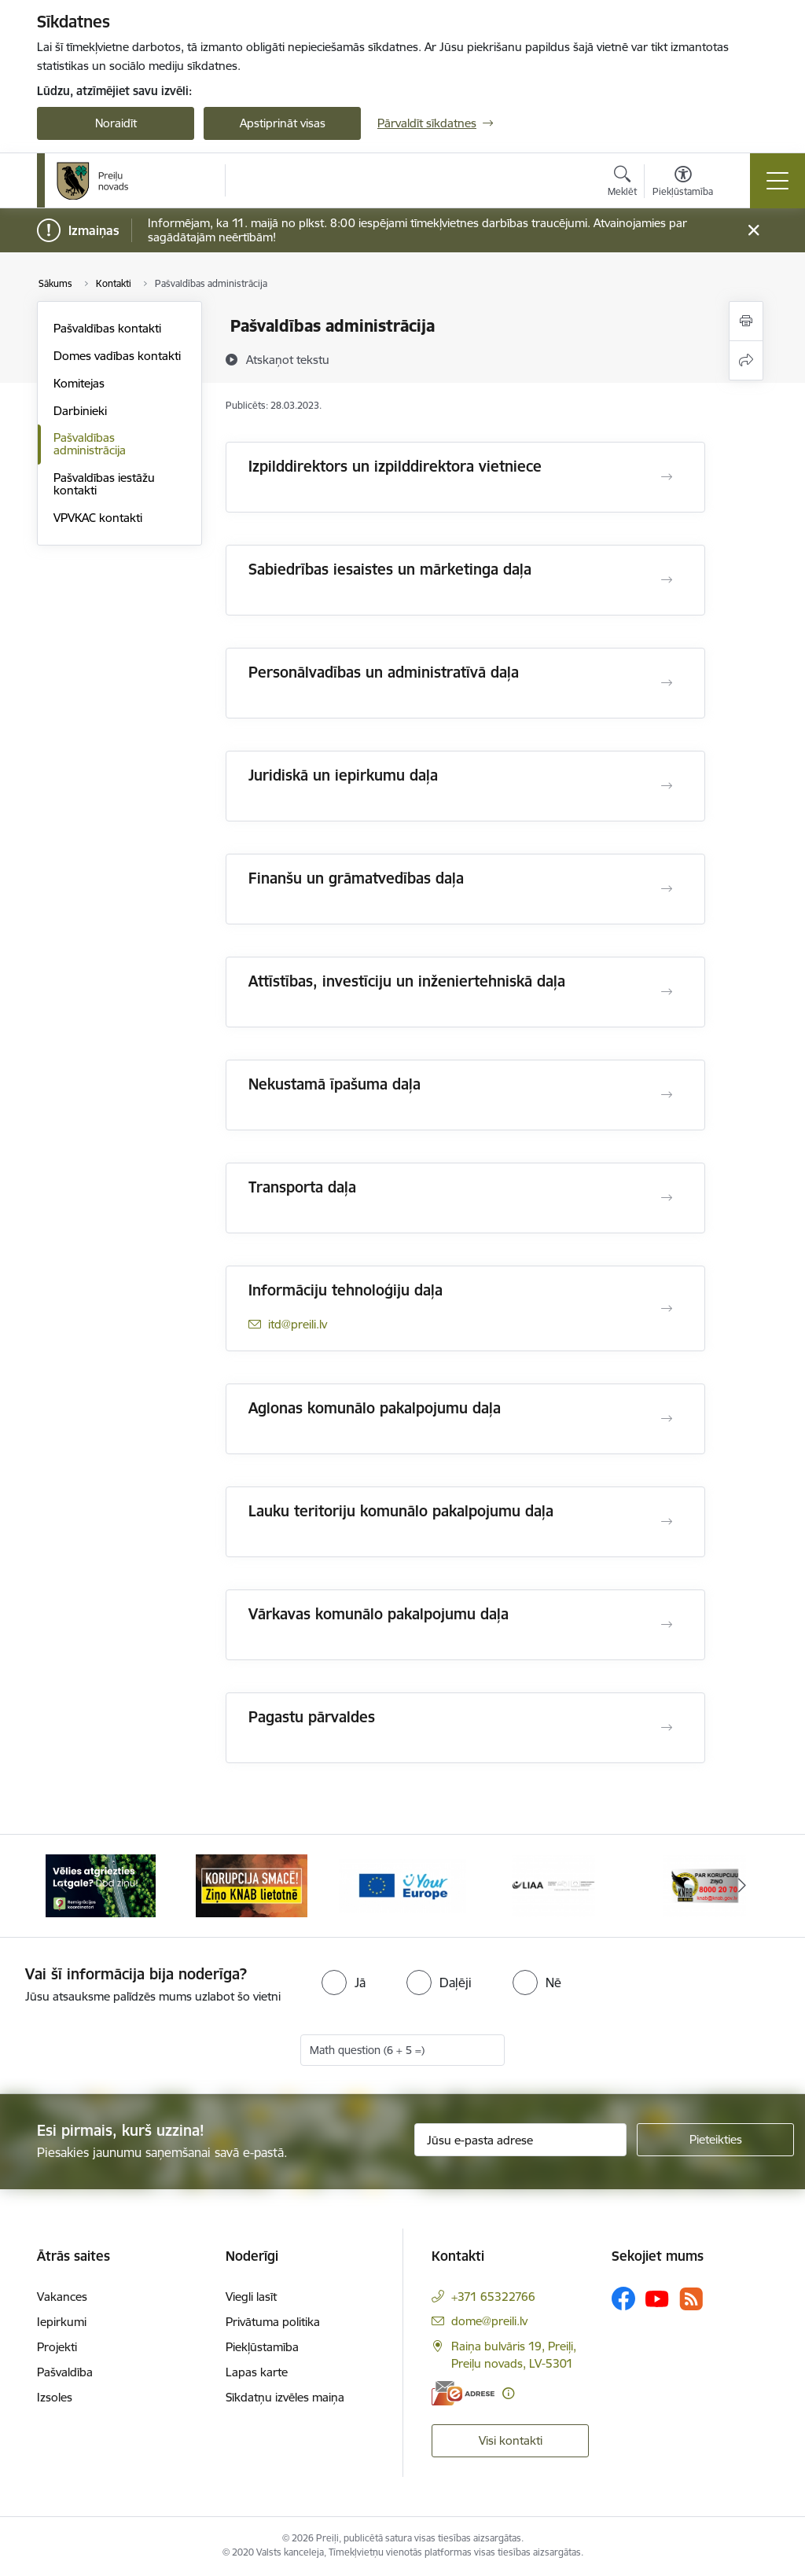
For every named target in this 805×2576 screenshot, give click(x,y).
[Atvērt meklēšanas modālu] (622, 183)
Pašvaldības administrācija (89, 444)
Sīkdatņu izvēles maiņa (285, 2397)
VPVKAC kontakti (97, 517)
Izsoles (54, 2397)
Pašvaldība (65, 2372)
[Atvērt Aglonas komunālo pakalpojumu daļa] (666, 1419)
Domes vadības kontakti (117, 355)
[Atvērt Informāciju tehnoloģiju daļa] (666, 1308)
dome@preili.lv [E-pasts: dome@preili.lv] (489, 2320)
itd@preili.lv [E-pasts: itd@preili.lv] (297, 1324)
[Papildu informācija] (508, 2393)
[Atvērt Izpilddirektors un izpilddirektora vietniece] (666, 477)
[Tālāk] (742, 1885)
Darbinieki (80, 410)
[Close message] (753, 231)
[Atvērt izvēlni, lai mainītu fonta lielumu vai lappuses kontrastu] (683, 183)
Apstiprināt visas (282, 123)
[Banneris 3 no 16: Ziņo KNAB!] (402, 1884)
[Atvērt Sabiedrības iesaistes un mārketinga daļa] (666, 580)
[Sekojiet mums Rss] (691, 2299)
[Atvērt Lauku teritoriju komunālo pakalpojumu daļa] (666, 1522)
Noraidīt (116, 123)
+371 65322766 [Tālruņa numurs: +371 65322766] (493, 2296)
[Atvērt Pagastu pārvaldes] (666, 1727)
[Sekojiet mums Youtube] (657, 2297)
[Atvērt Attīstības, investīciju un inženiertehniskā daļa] (666, 992)
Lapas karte (257, 2372)
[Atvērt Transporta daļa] (666, 1198)
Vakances (62, 2296)
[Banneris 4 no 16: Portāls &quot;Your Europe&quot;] (553, 1884)
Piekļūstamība (262, 2346)
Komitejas (79, 383)
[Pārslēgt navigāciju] (777, 180)
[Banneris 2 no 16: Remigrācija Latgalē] (252, 1884)
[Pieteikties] (715, 2139)
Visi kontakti (510, 2440)
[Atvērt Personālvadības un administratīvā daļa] (666, 683)
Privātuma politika (273, 2321)
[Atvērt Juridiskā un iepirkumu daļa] (666, 786)
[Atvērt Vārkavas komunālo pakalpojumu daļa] (666, 1624)
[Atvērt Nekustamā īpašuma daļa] (666, 1095)
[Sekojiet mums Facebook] (623, 2298)
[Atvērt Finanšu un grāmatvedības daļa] (666, 889)
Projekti (57, 2346)
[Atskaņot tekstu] (287, 359)
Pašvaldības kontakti (107, 328)
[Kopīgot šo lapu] (746, 360)
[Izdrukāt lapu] (746, 321)
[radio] (344, 1982)
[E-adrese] (463, 2393)
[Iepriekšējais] (63, 1885)
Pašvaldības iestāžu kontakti (104, 484)
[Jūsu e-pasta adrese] (520, 2139)
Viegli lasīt (251, 2296)
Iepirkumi (61, 2321)
